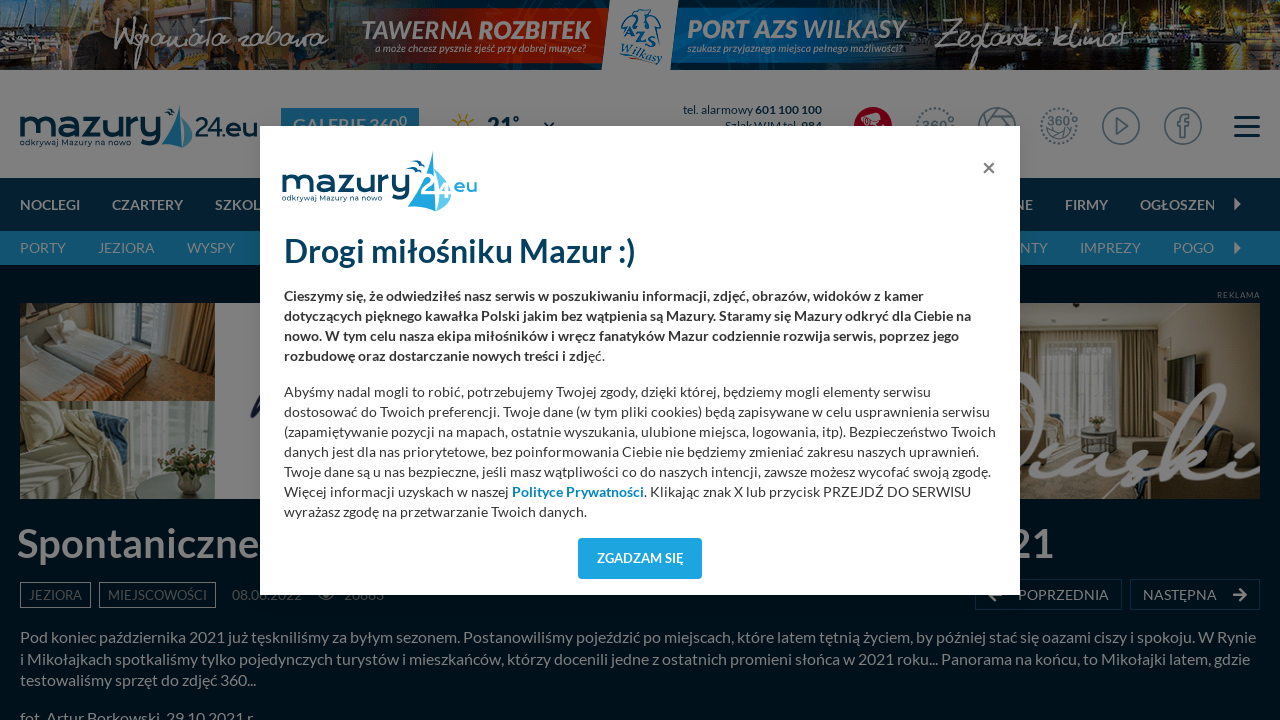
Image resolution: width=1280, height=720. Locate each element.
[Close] (989, 167)
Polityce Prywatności (578, 492)
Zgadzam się (640, 558)
